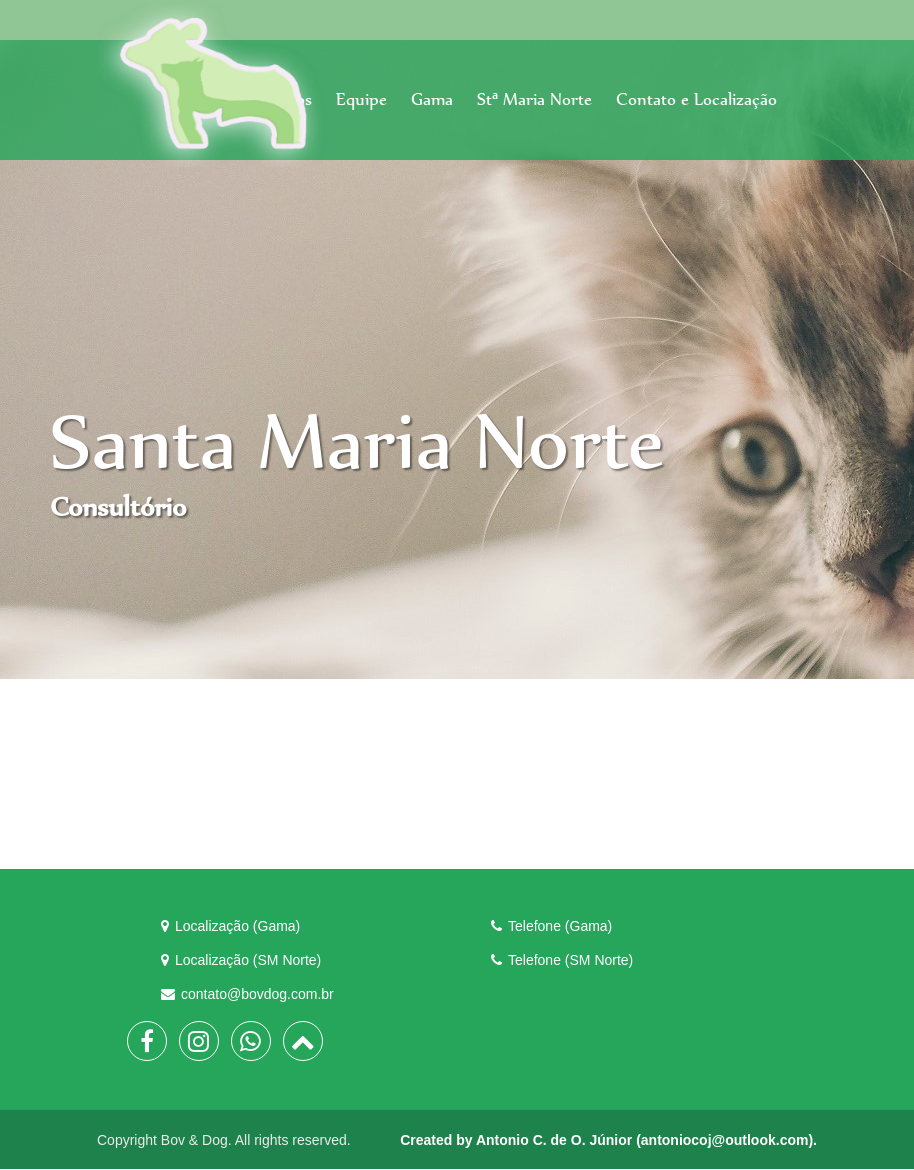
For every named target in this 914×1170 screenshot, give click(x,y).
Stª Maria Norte (534, 99)
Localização (230, 926)
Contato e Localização (696, 99)
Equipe (361, 99)
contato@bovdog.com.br (247, 994)
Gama (432, 99)
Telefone (551, 926)
